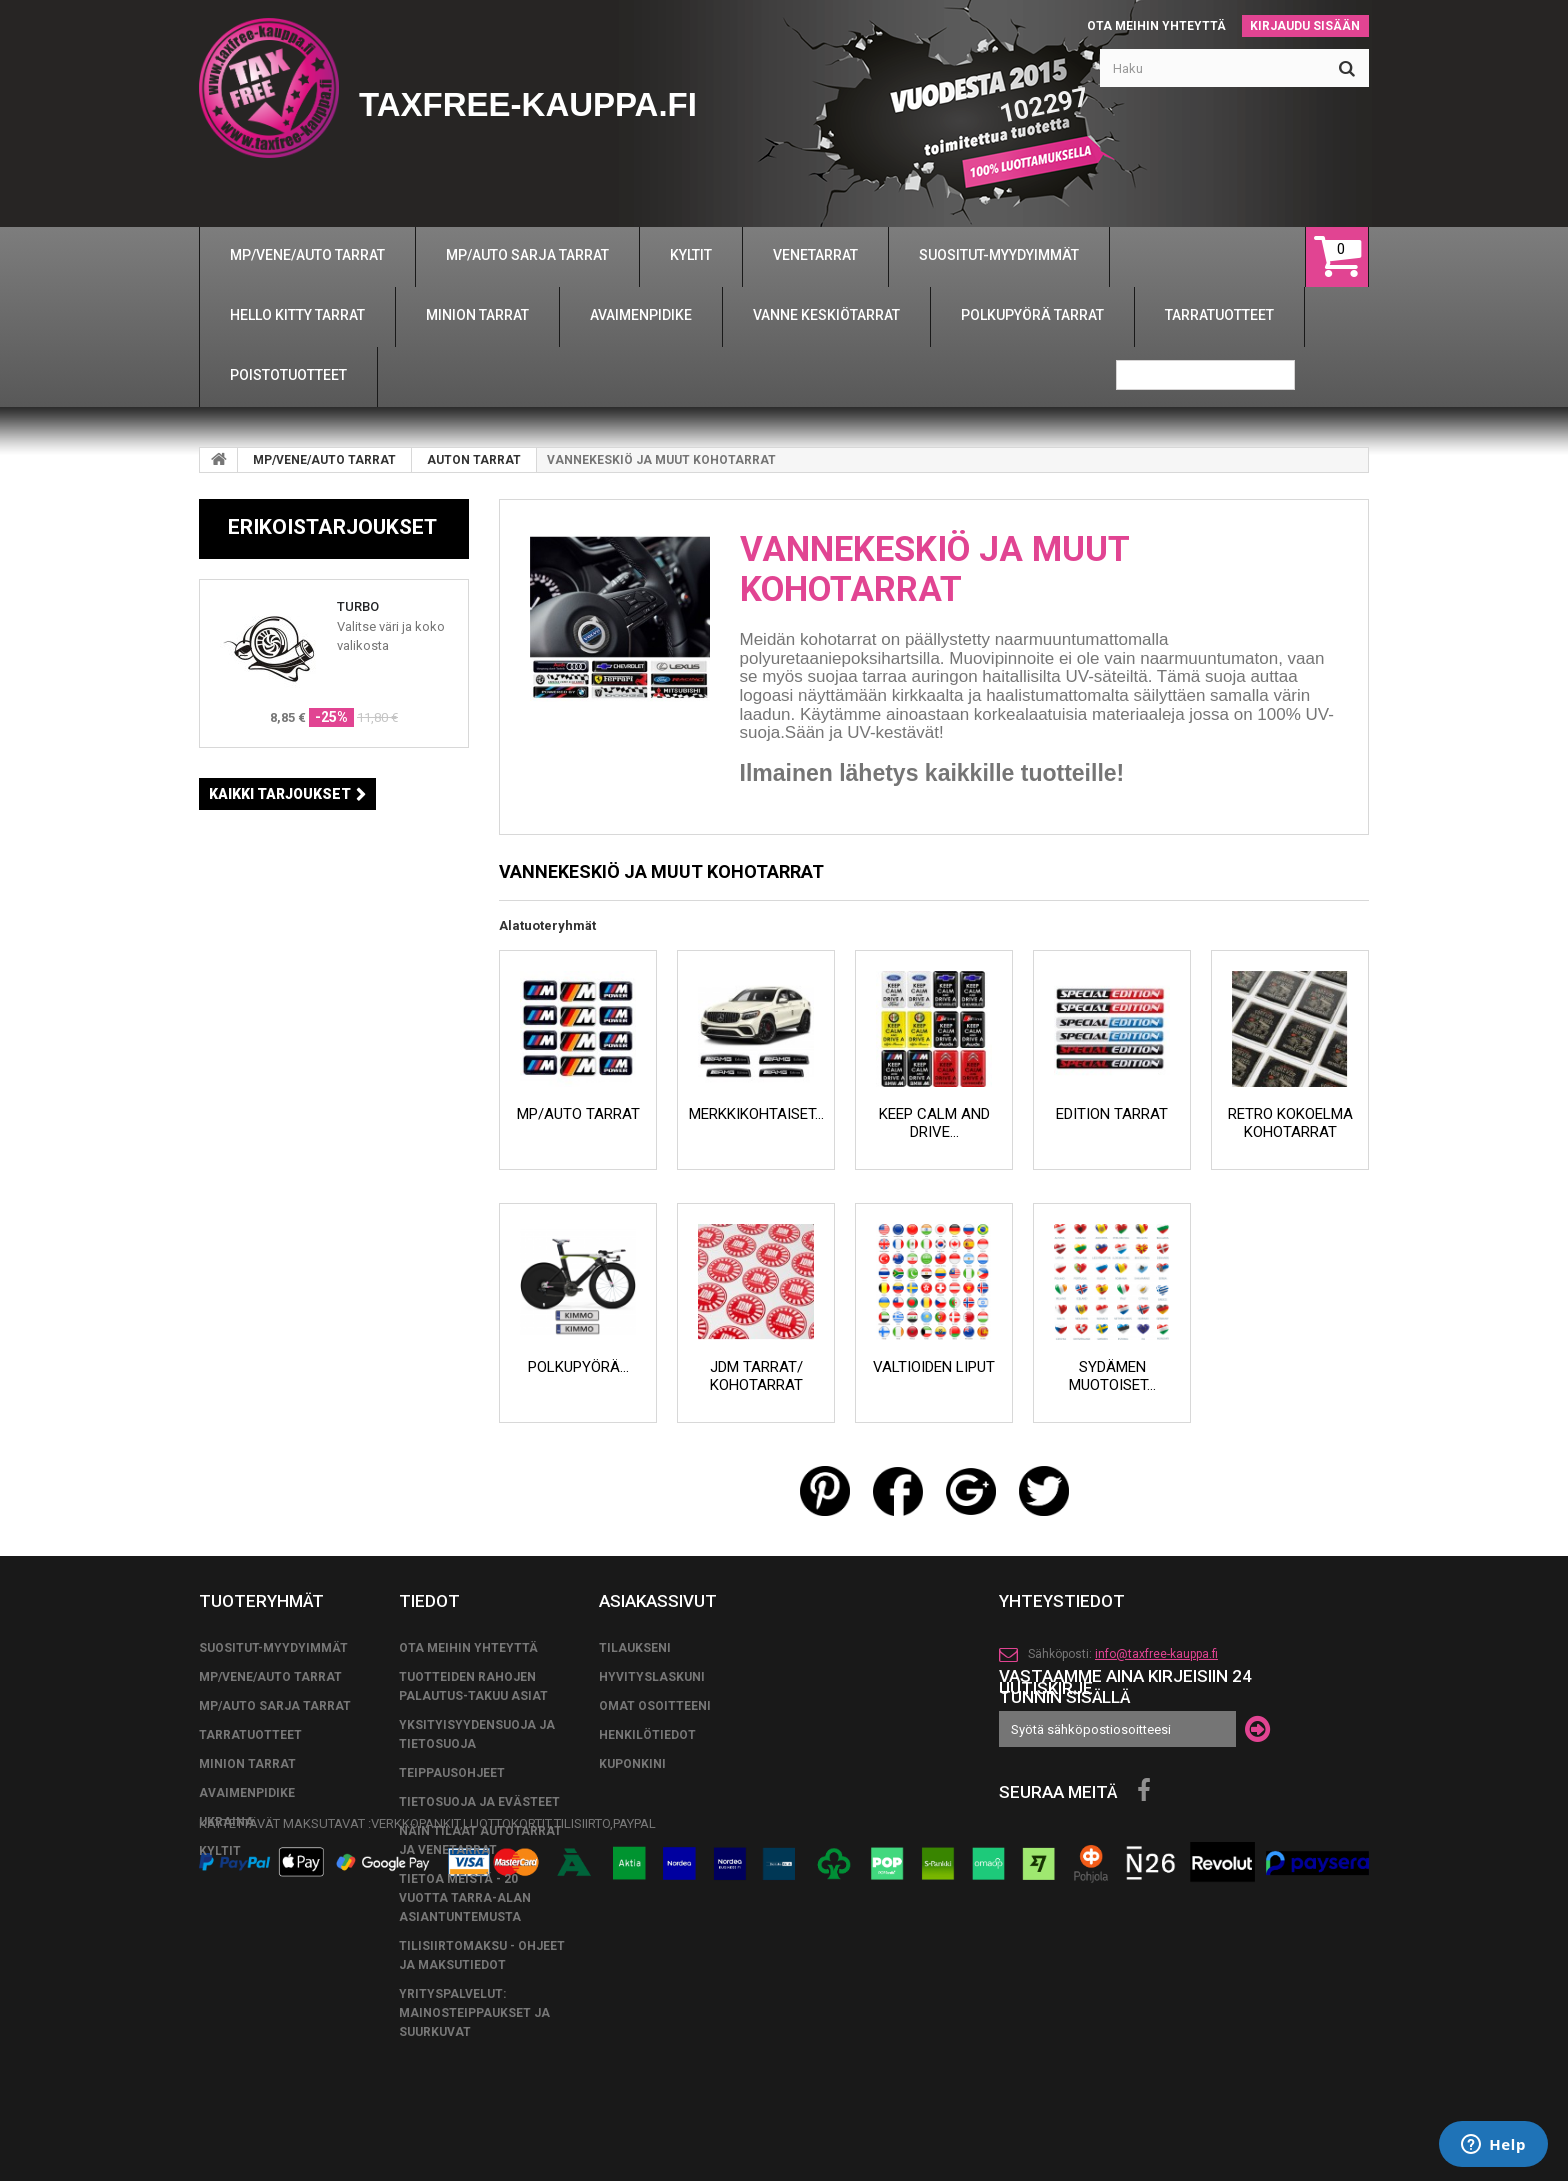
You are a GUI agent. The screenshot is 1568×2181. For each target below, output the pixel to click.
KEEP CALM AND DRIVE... (934, 1123)
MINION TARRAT (247, 1764)
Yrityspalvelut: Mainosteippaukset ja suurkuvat (474, 2013)
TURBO (358, 606)
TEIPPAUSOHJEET (452, 1773)
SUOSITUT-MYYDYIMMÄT (273, 1648)
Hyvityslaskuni (652, 1677)
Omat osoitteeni (655, 1706)
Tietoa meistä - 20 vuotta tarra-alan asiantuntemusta (465, 1898)
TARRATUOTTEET (250, 1735)
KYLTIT (220, 1851)
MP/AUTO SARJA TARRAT (275, 1706)
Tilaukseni (635, 1648)
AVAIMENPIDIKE (247, 1793)
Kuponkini (632, 1764)
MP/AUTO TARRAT (578, 1114)
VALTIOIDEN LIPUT (934, 1367)
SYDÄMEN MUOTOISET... (1112, 1376)
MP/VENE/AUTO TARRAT (324, 460)
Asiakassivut (658, 1601)
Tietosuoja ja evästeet (479, 1802)
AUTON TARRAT (474, 460)
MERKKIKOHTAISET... (756, 1114)
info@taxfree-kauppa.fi (1156, 1654)
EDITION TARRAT (1112, 1114)
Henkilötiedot (647, 1735)
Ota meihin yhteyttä (1156, 26)
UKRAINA (226, 1822)
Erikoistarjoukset (332, 527)
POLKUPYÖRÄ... (578, 1367)
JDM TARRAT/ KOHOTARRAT (756, 1376)
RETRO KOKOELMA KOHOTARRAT (1290, 1123)
